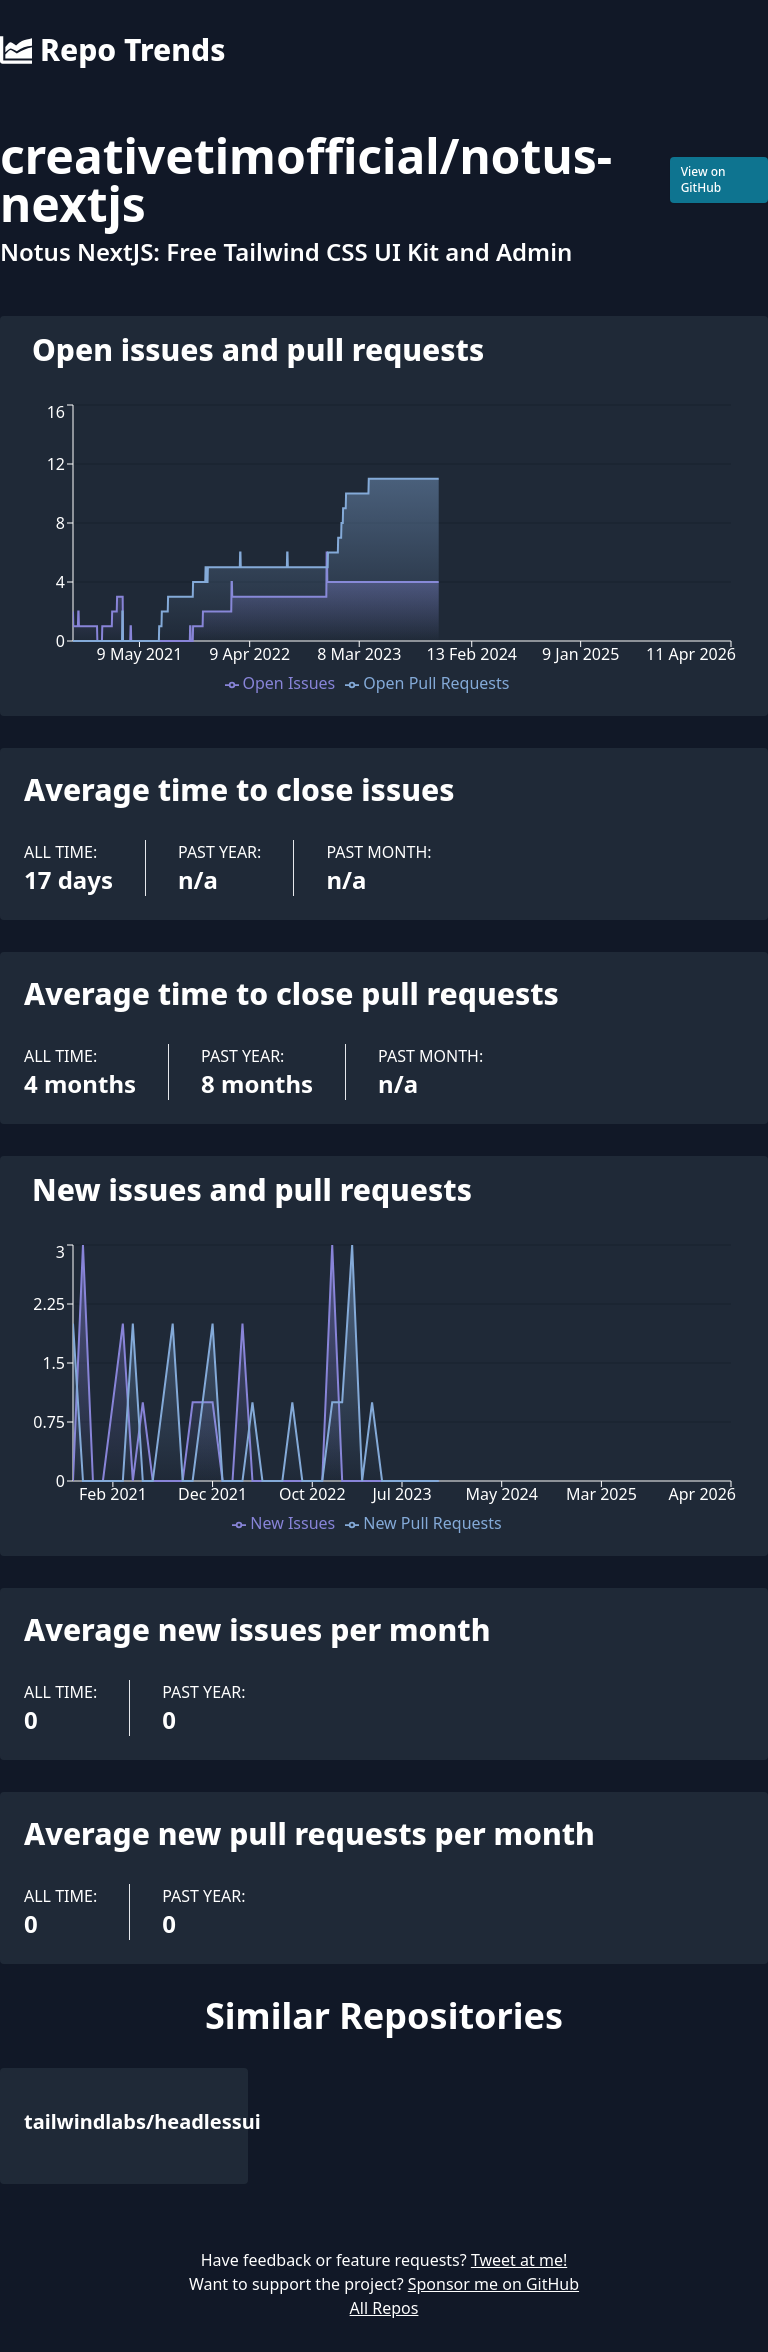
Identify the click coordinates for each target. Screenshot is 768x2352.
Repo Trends (112, 50)
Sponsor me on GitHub (493, 2284)
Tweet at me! (519, 2260)
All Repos (384, 2308)
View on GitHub (703, 179)
